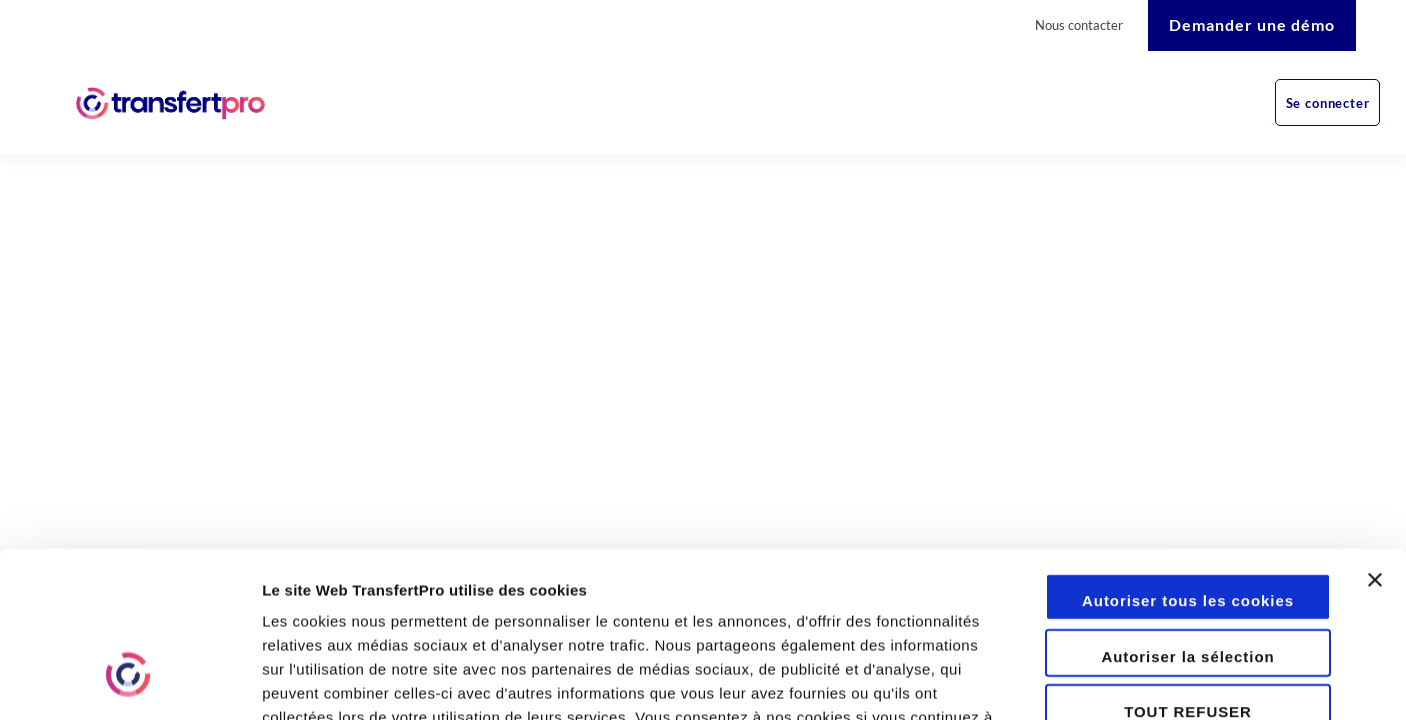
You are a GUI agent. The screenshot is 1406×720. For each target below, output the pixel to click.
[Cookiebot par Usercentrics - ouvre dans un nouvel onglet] (129, 681)
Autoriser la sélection (1187, 514)
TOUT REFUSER (1188, 569)
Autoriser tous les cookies (1188, 458)
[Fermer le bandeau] (1375, 455)
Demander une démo (1252, 24)
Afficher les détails (1101, 680)
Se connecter (1328, 103)
